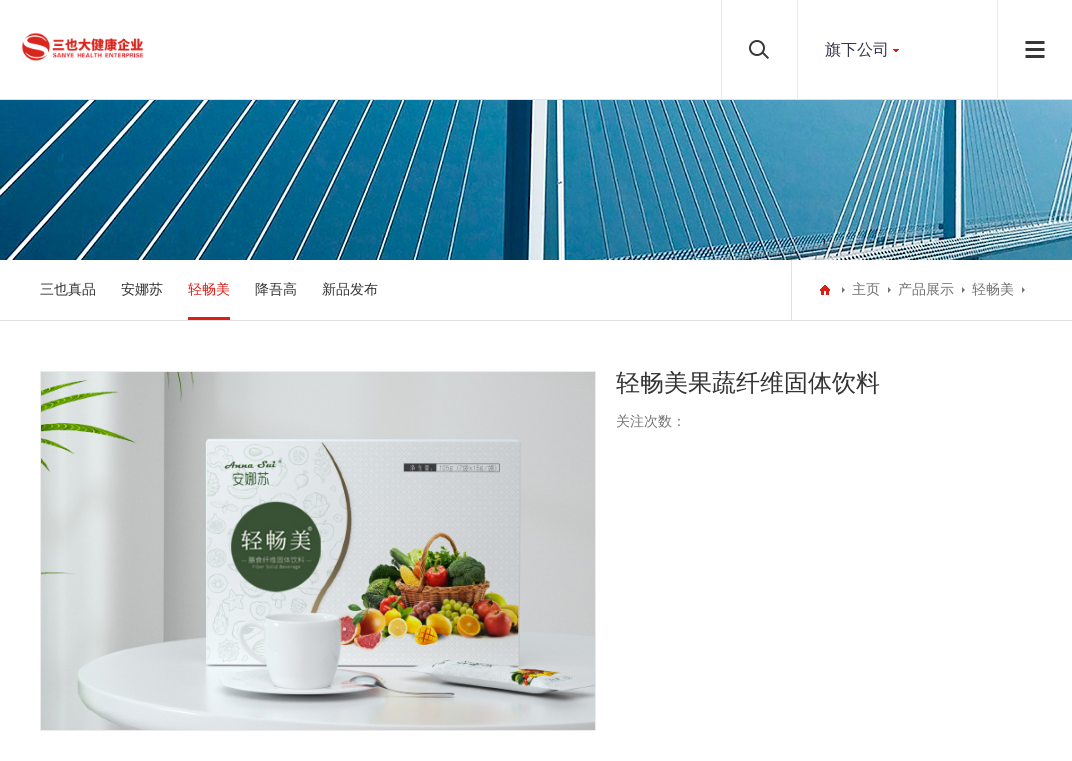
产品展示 (926, 289)
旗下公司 (857, 49)
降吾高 (276, 289)
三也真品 (68, 289)
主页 (866, 289)
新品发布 (350, 289)
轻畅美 (209, 289)
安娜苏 (142, 289)
